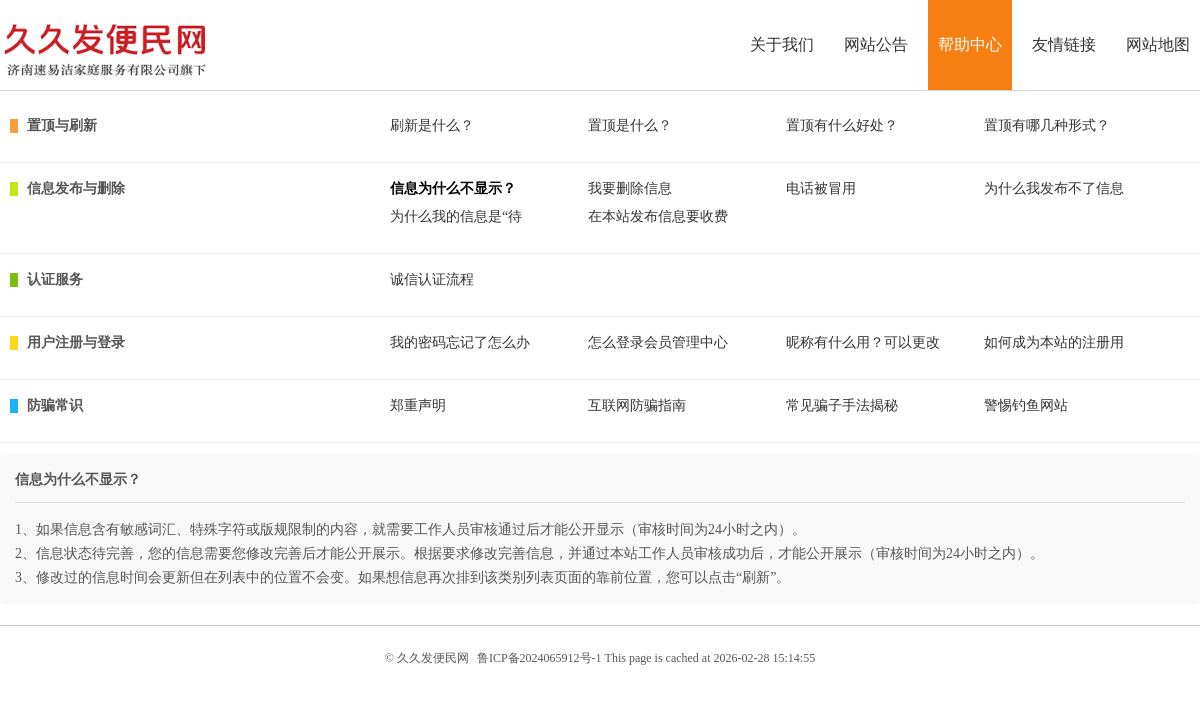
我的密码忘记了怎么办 (460, 342)
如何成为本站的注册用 (1054, 342)
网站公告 (876, 44)
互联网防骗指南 (637, 405)
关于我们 (782, 44)
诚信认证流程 (432, 279)
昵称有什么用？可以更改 (863, 342)
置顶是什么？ (630, 125)
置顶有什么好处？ (842, 125)
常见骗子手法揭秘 (842, 405)
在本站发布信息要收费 (658, 216)
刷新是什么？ (432, 125)
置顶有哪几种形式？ (1047, 125)
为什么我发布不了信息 (1054, 188)
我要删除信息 (630, 188)
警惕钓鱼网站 (1026, 405)
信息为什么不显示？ (453, 188)
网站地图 (1158, 44)
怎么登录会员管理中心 (658, 342)
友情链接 (1064, 44)
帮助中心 (970, 44)
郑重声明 (418, 405)
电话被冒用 (821, 188)
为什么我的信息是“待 (456, 216)
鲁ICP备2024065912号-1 (539, 658)
